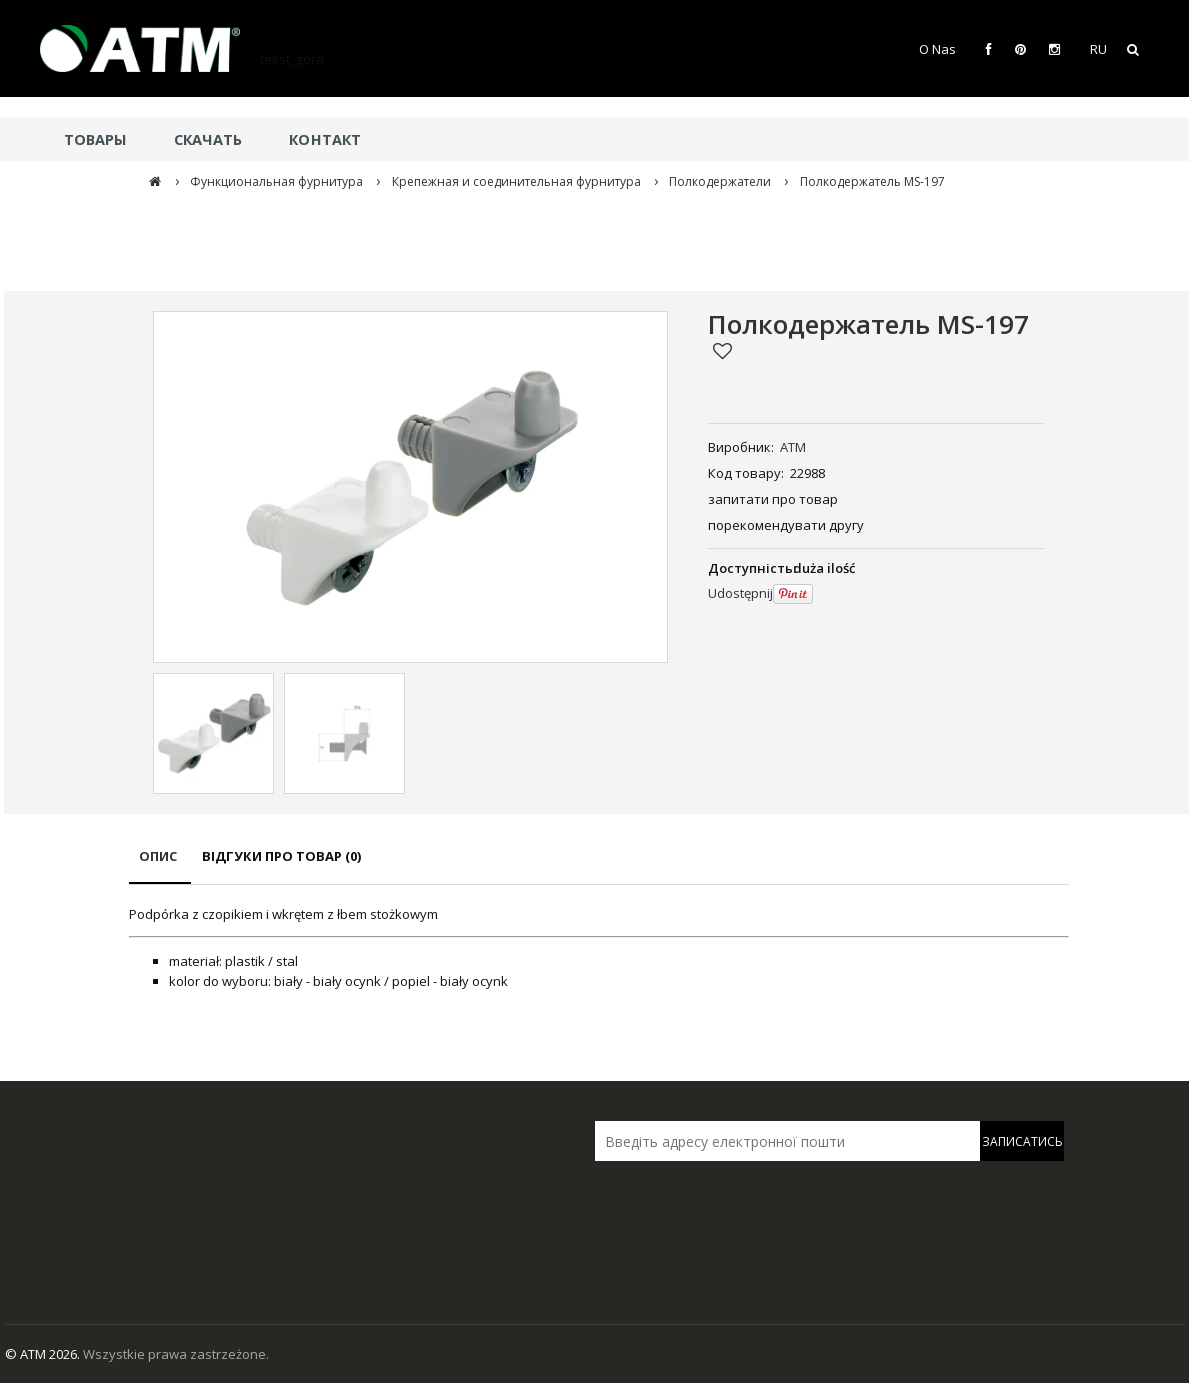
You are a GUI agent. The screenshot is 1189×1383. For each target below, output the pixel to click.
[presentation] (735, 1204)
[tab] (160, 865)
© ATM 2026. (44, 1354)
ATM (793, 447)
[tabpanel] (599, 948)
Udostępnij (740, 593)
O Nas (937, 49)
